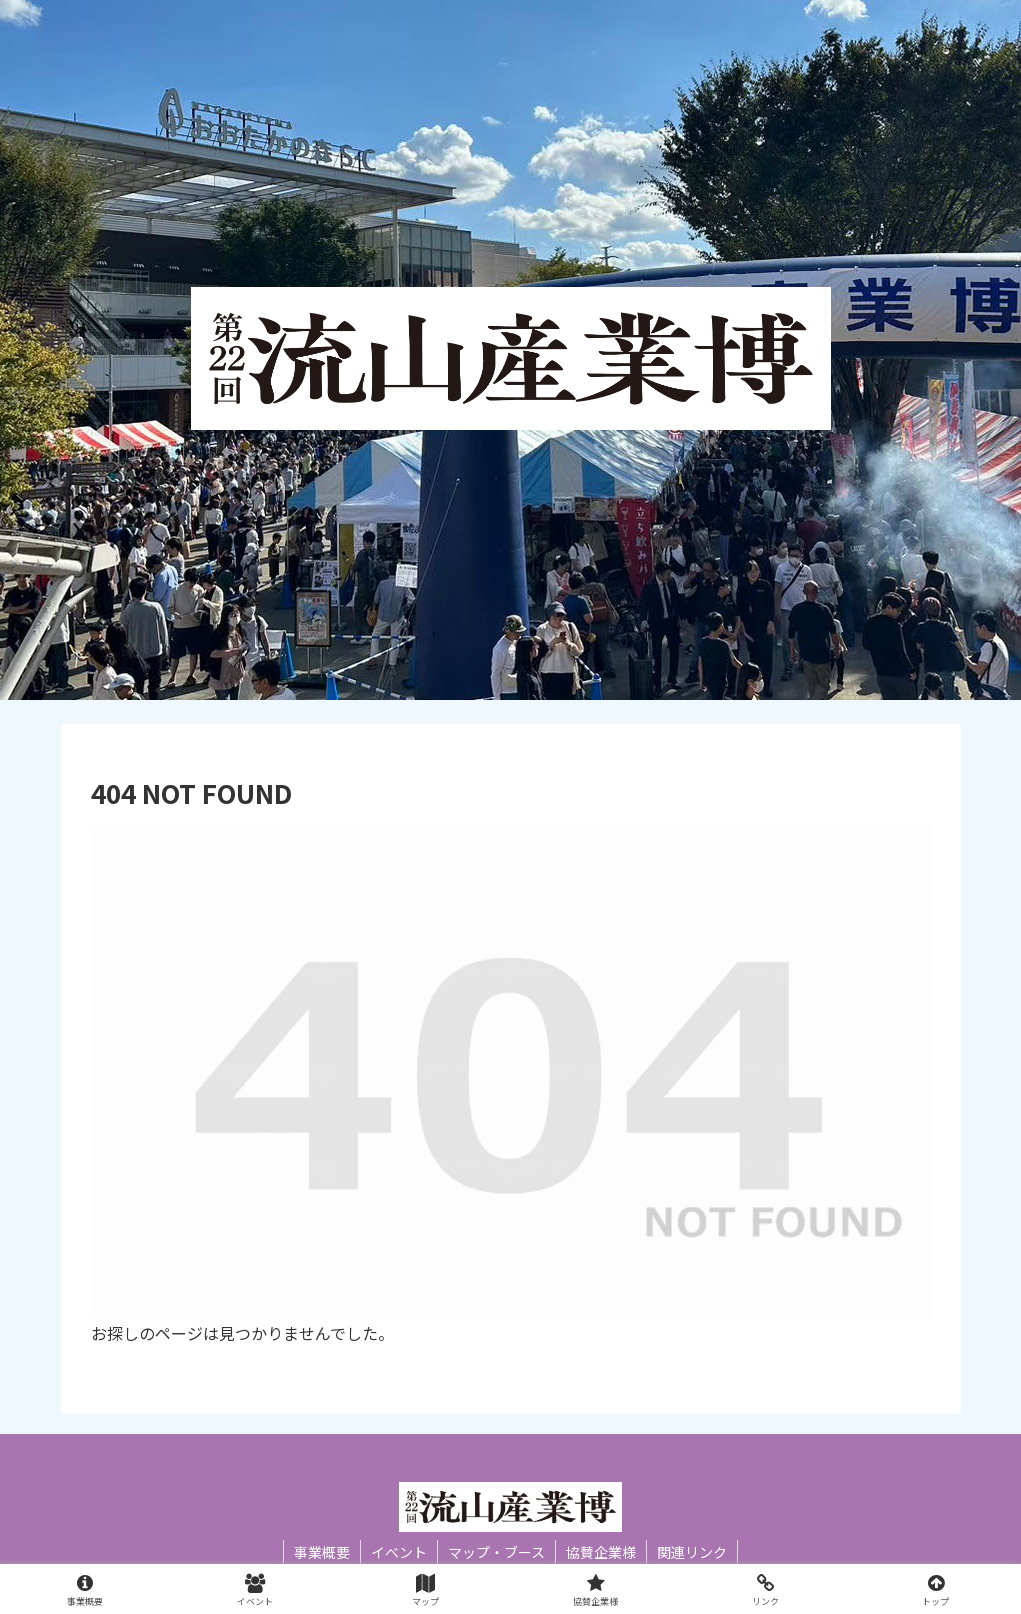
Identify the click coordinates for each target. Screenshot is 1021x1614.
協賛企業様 (601, 1552)
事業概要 (322, 1552)
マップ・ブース (496, 1552)
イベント (399, 1552)
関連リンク (692, 1552)
